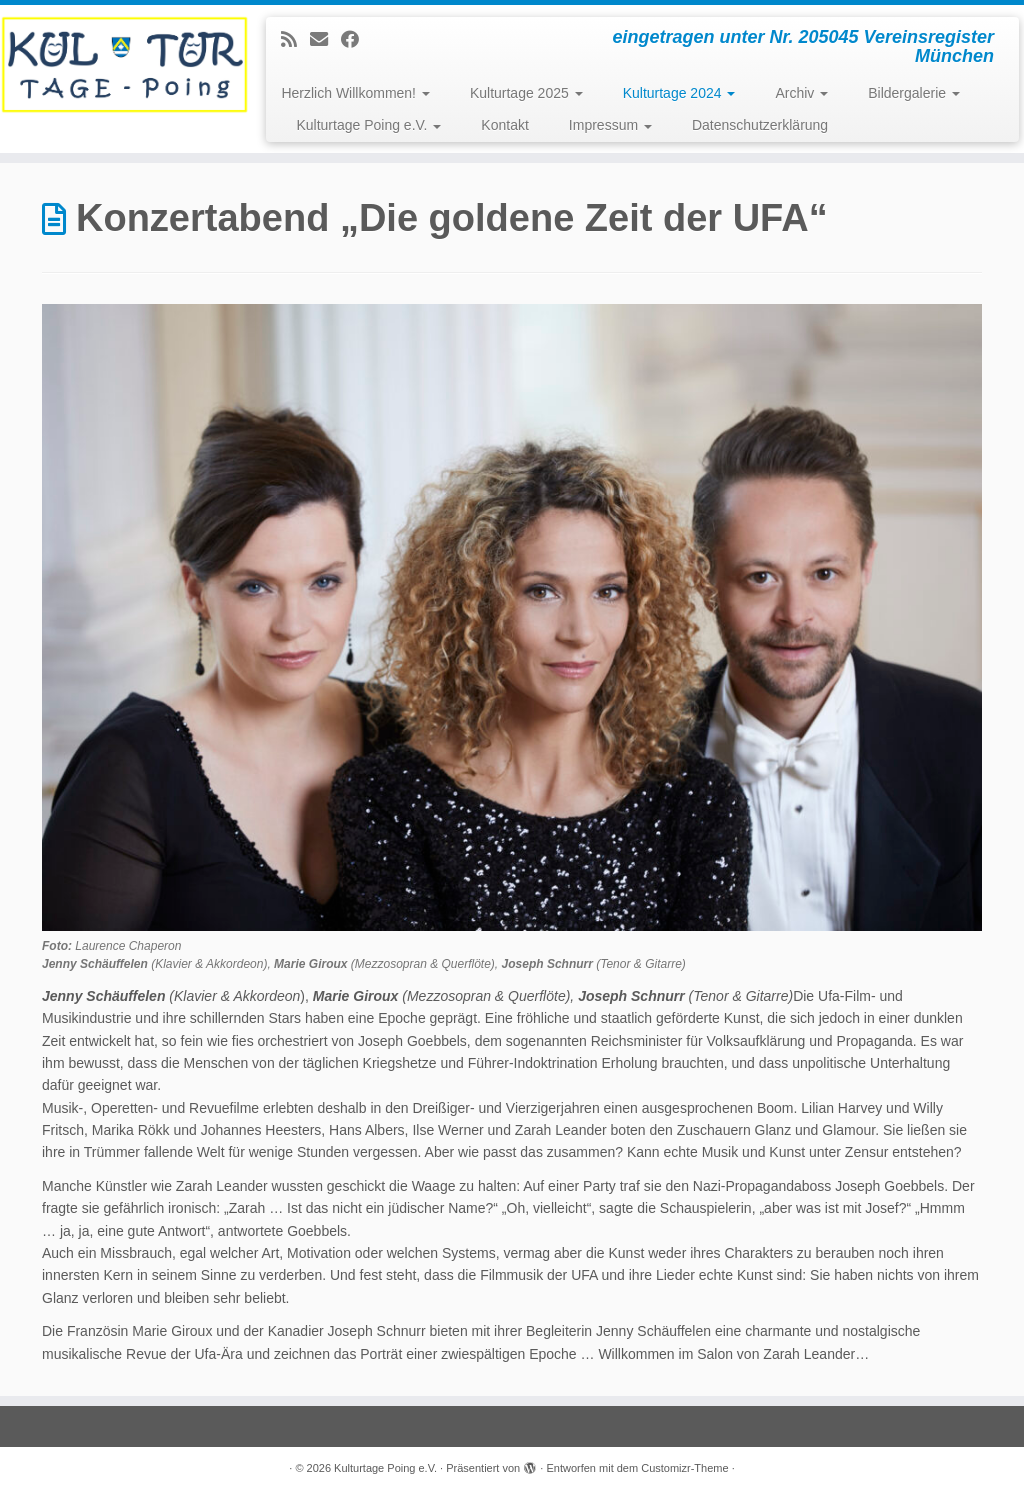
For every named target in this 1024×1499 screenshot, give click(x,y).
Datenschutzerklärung (760, 125)
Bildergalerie (914, 93)
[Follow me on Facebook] (356, 40)
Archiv (801, 93)
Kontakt (504, 125)
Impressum (610, 125)
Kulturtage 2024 (679, 93)
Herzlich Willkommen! (355, 93)
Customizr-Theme (684, 1468)
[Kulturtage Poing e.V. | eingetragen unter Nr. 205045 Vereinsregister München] (120, 65)
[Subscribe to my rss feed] (295, 40)
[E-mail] (325, 40)
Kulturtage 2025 (526, 93)
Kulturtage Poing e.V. (368, 125)
